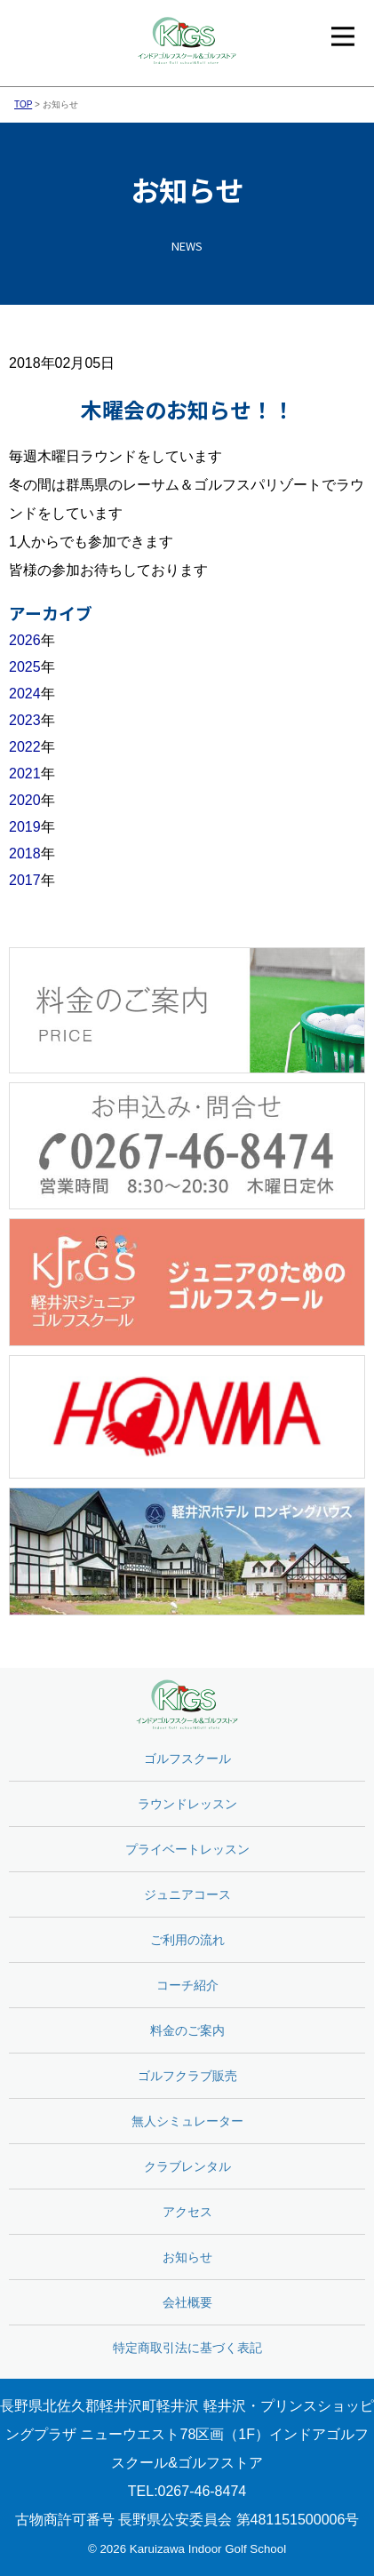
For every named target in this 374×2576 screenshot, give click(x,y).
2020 (25, 800)
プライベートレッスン (187, 1849)
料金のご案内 (187, 2030)
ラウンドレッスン (187, 1804)
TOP (23, 104)
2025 (25, 666)
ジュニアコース (187, 1894)
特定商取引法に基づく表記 (187, 2348)
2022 (25, 746)
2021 (25, 773)
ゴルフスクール (187, 1758)
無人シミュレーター (187, 2121)
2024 (25, 693)
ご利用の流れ (187, 1940)
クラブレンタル (187, 2166)
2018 (25, 853)
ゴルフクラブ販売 (187, 2076)
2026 (25, 640)
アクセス (187, 2212)
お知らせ (187, 2257)
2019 (25, 826)
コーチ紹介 (187, 1985)
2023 (25, 720)
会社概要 (187, 2302)
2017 (25, 880)
